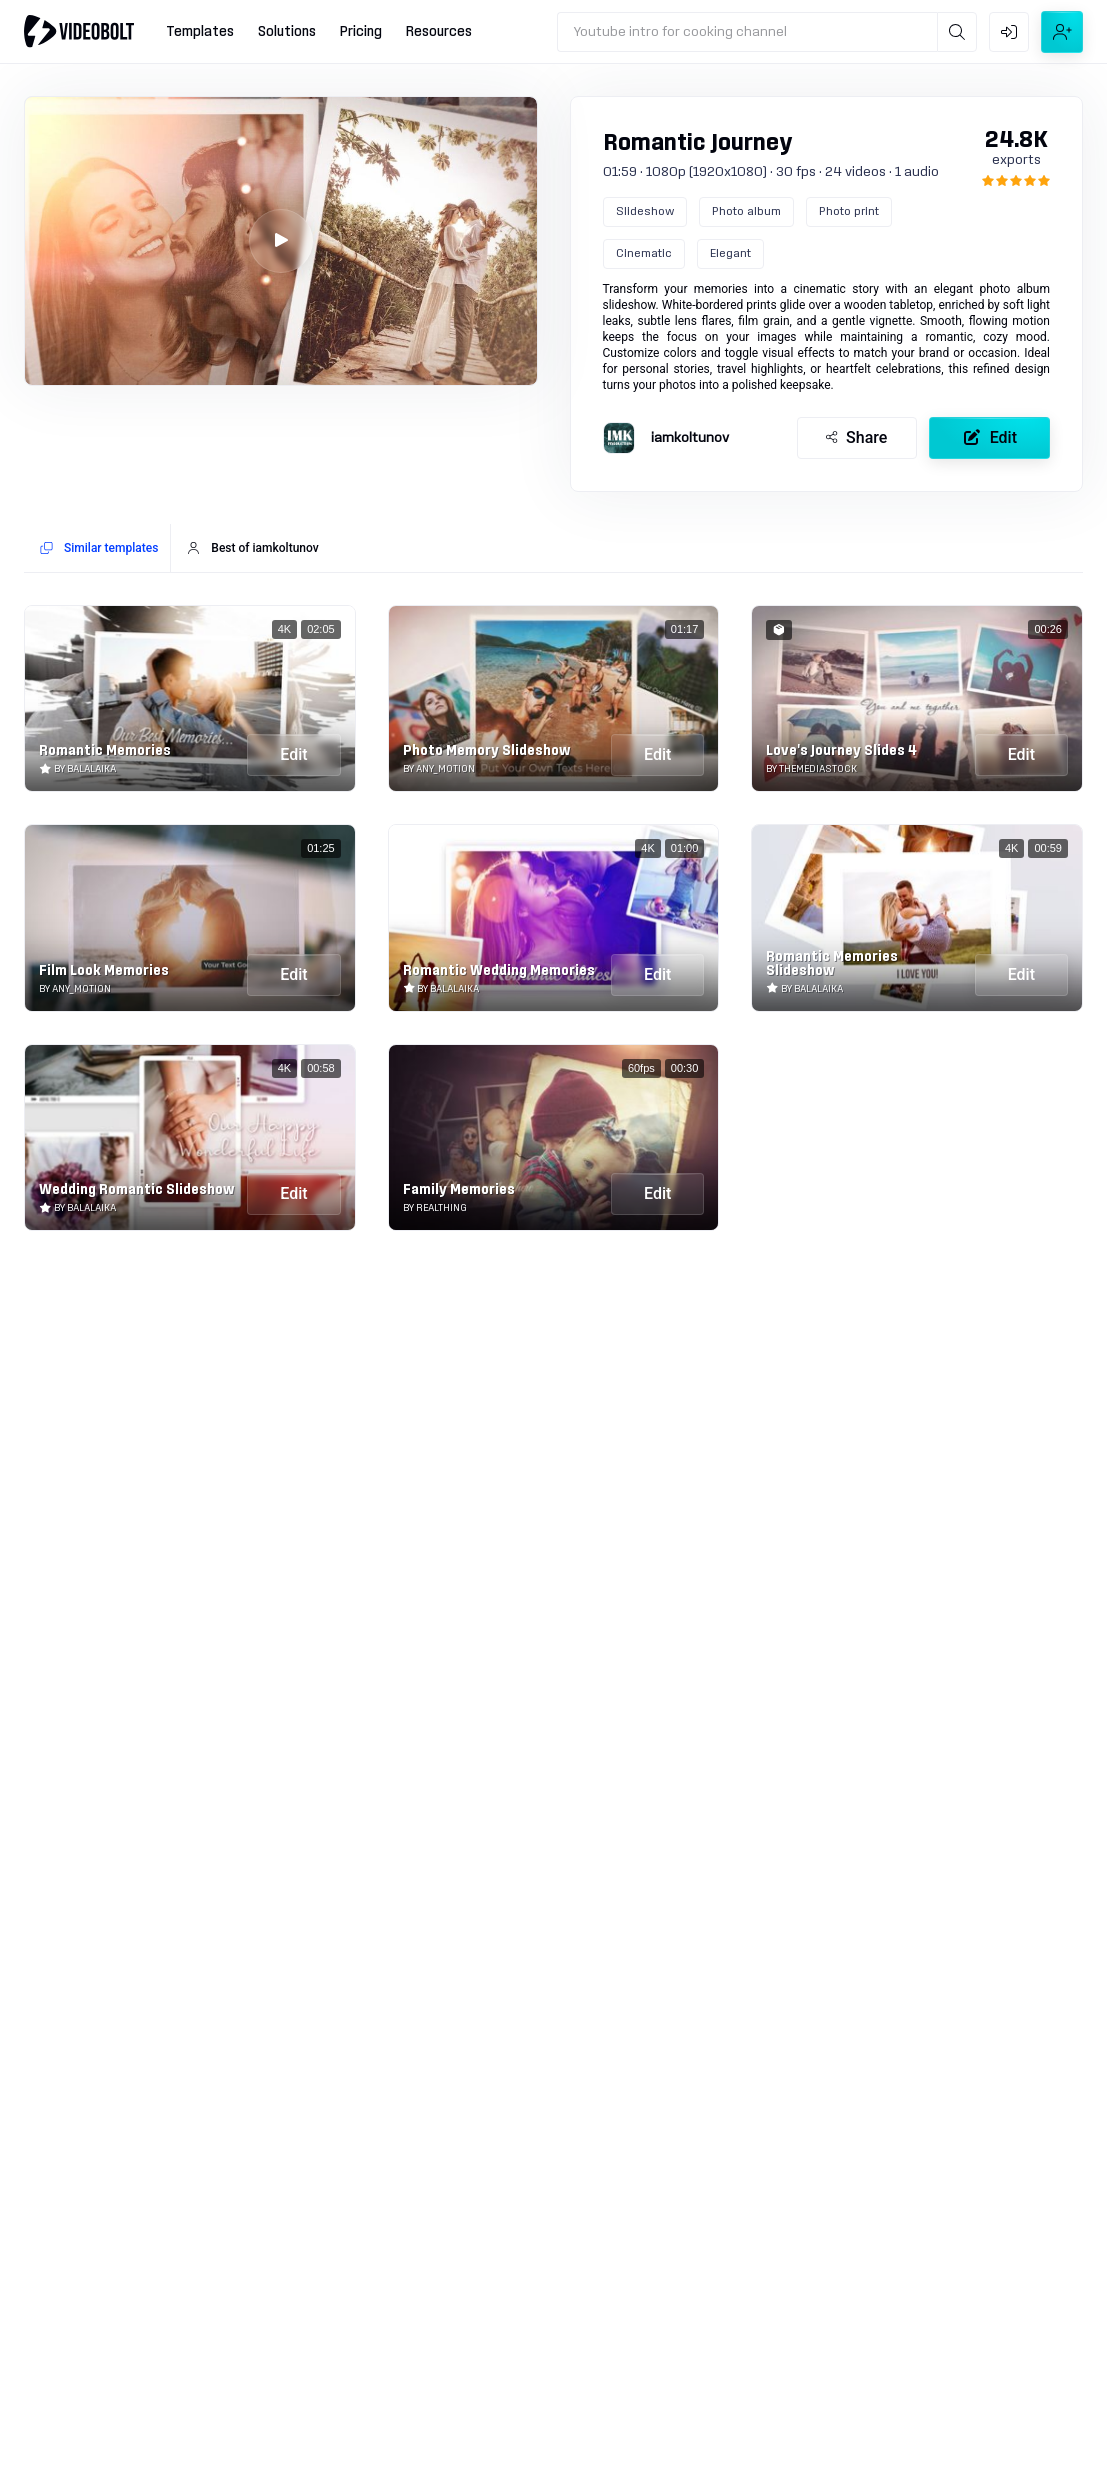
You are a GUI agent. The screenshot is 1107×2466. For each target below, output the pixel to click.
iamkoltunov (690, 438)
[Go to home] (79, 31)
